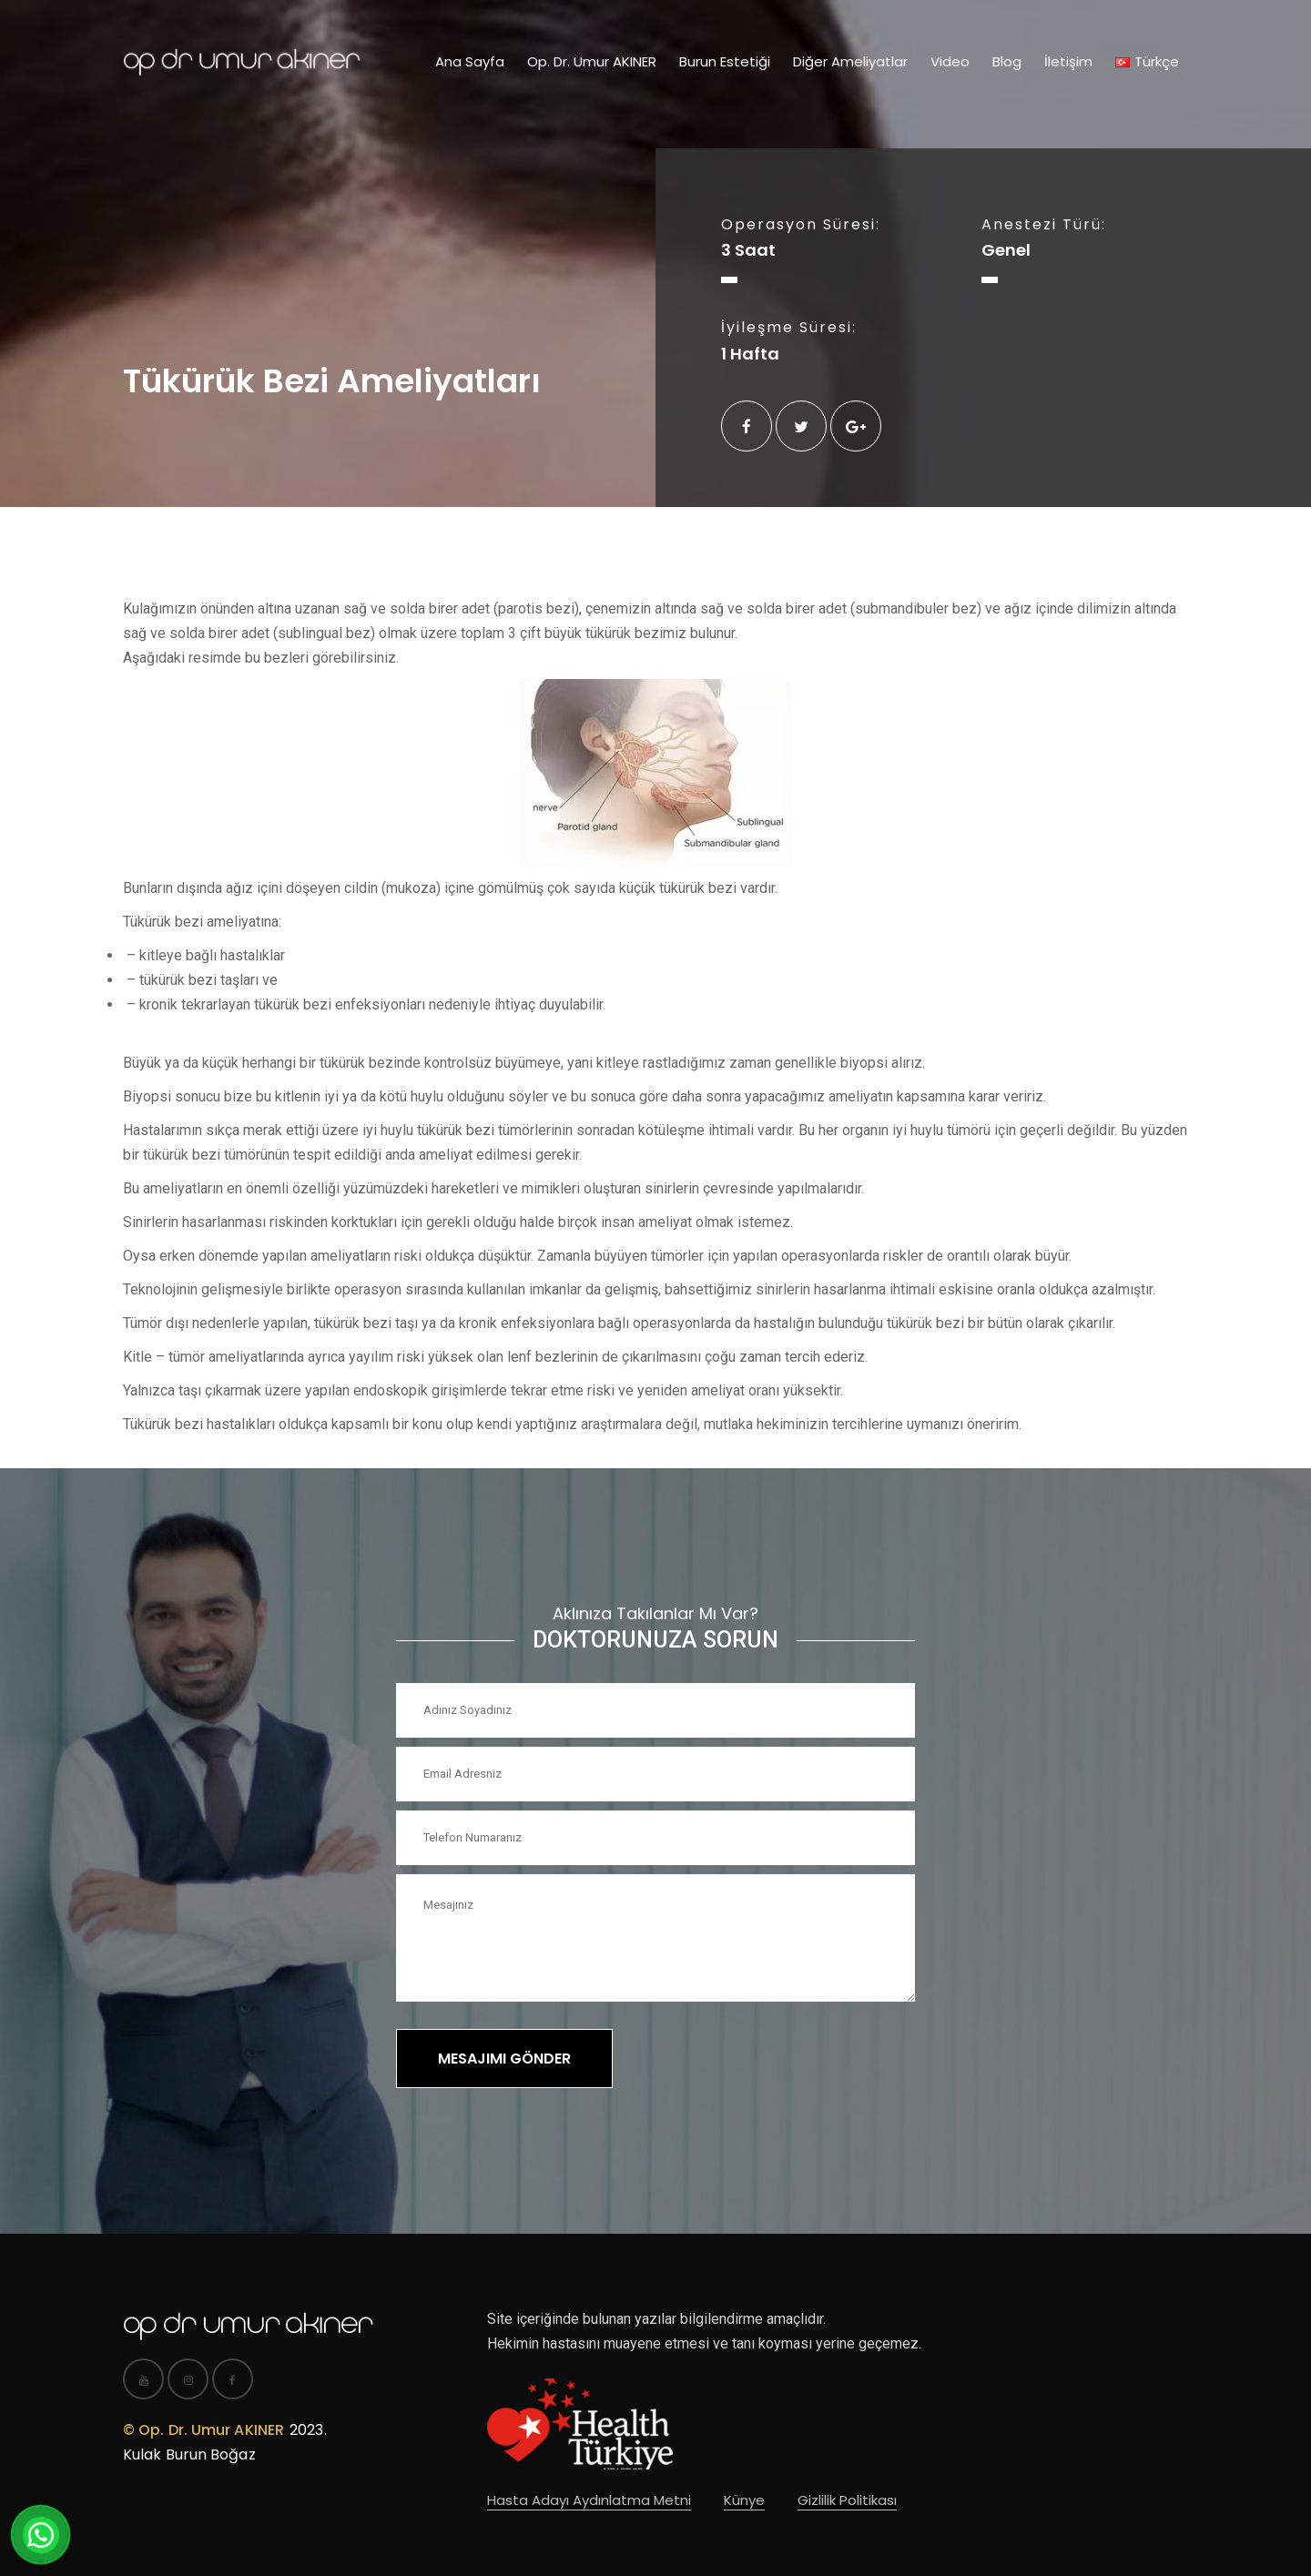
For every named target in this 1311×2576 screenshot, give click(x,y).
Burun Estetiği (724, 61)
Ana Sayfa (469, 61)
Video (950, 61)
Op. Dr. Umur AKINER (591, 61)
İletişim (1068, 61)
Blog (1006, 61)
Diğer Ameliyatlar (850, 61)
